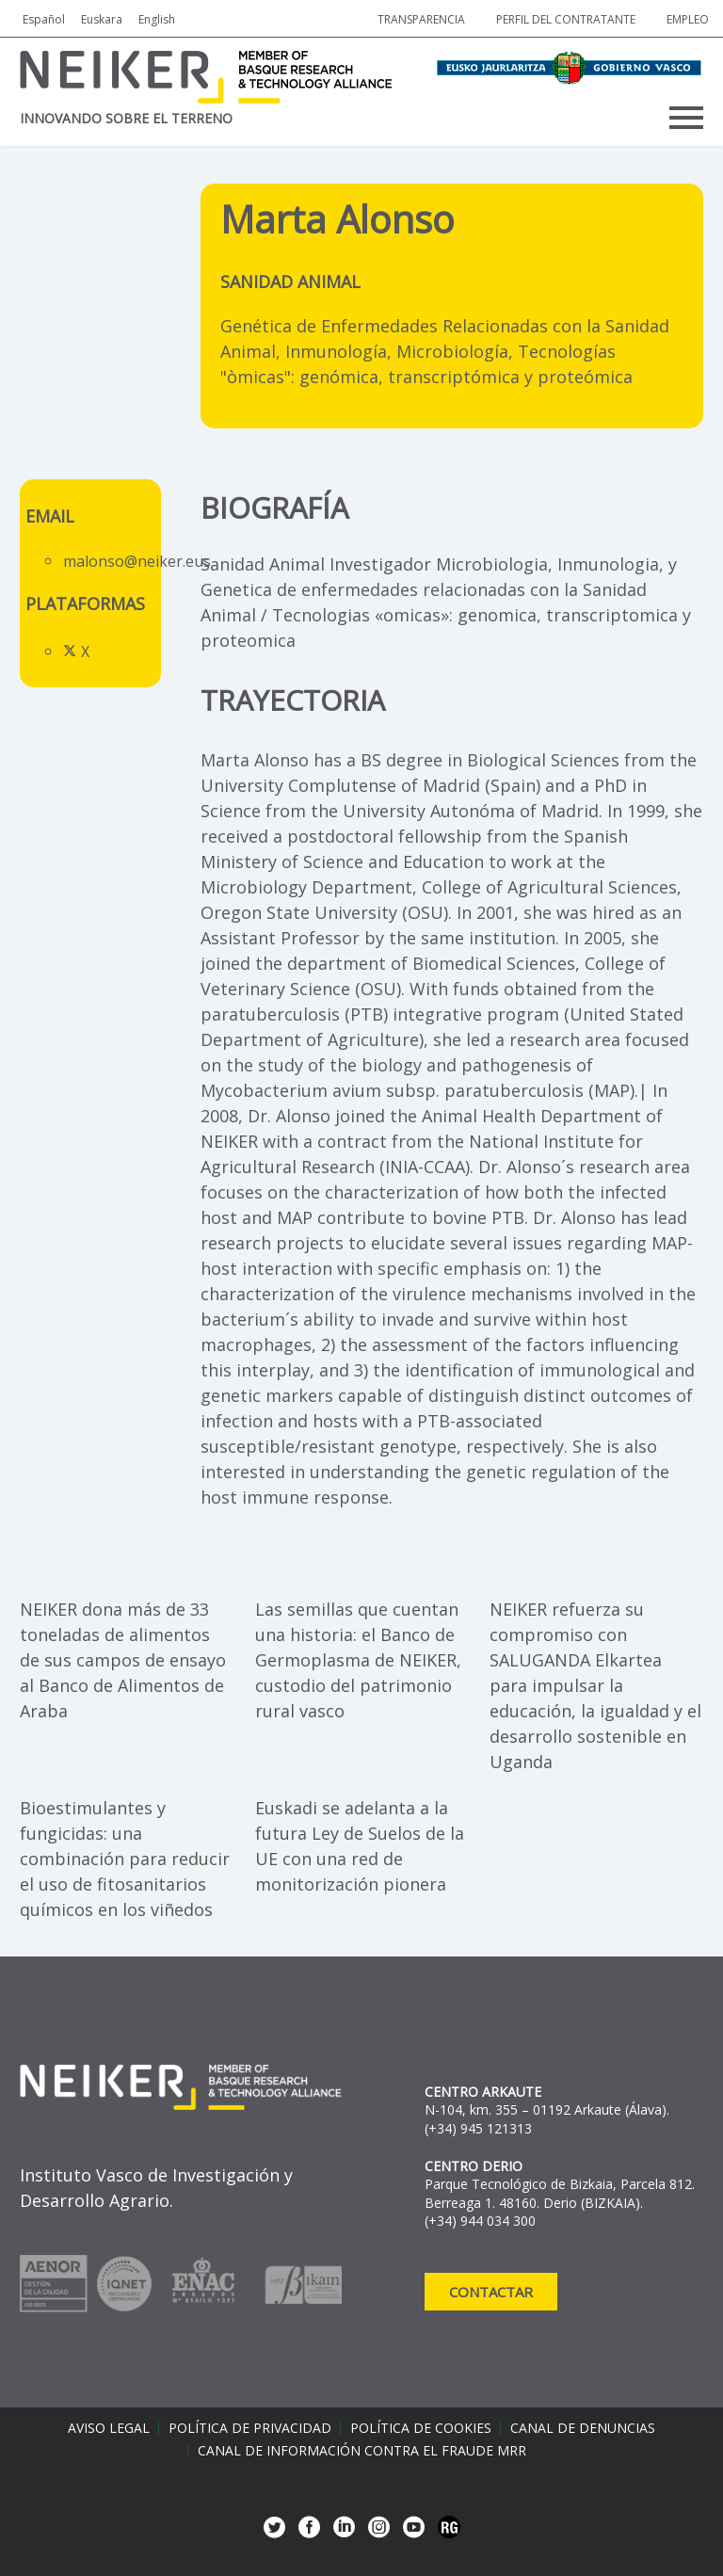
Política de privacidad (250, 2428)
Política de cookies (420, 2428)
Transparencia (421, 19)
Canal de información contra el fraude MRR (362, 2450)
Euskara (101, 19)
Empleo (688, 19)
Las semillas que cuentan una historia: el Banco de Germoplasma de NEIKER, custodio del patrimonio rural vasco (358, 1660)
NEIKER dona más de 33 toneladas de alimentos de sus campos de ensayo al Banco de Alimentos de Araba (123, 1660)
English (156, 19)
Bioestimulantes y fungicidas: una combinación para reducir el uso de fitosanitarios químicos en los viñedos (125, 1858)
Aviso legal (109, 2428)
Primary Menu (686, 117)
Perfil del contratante (565, 19)
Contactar (491, 2291)
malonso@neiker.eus (137, 561)
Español (44, 19)
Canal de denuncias (582, 2428)
